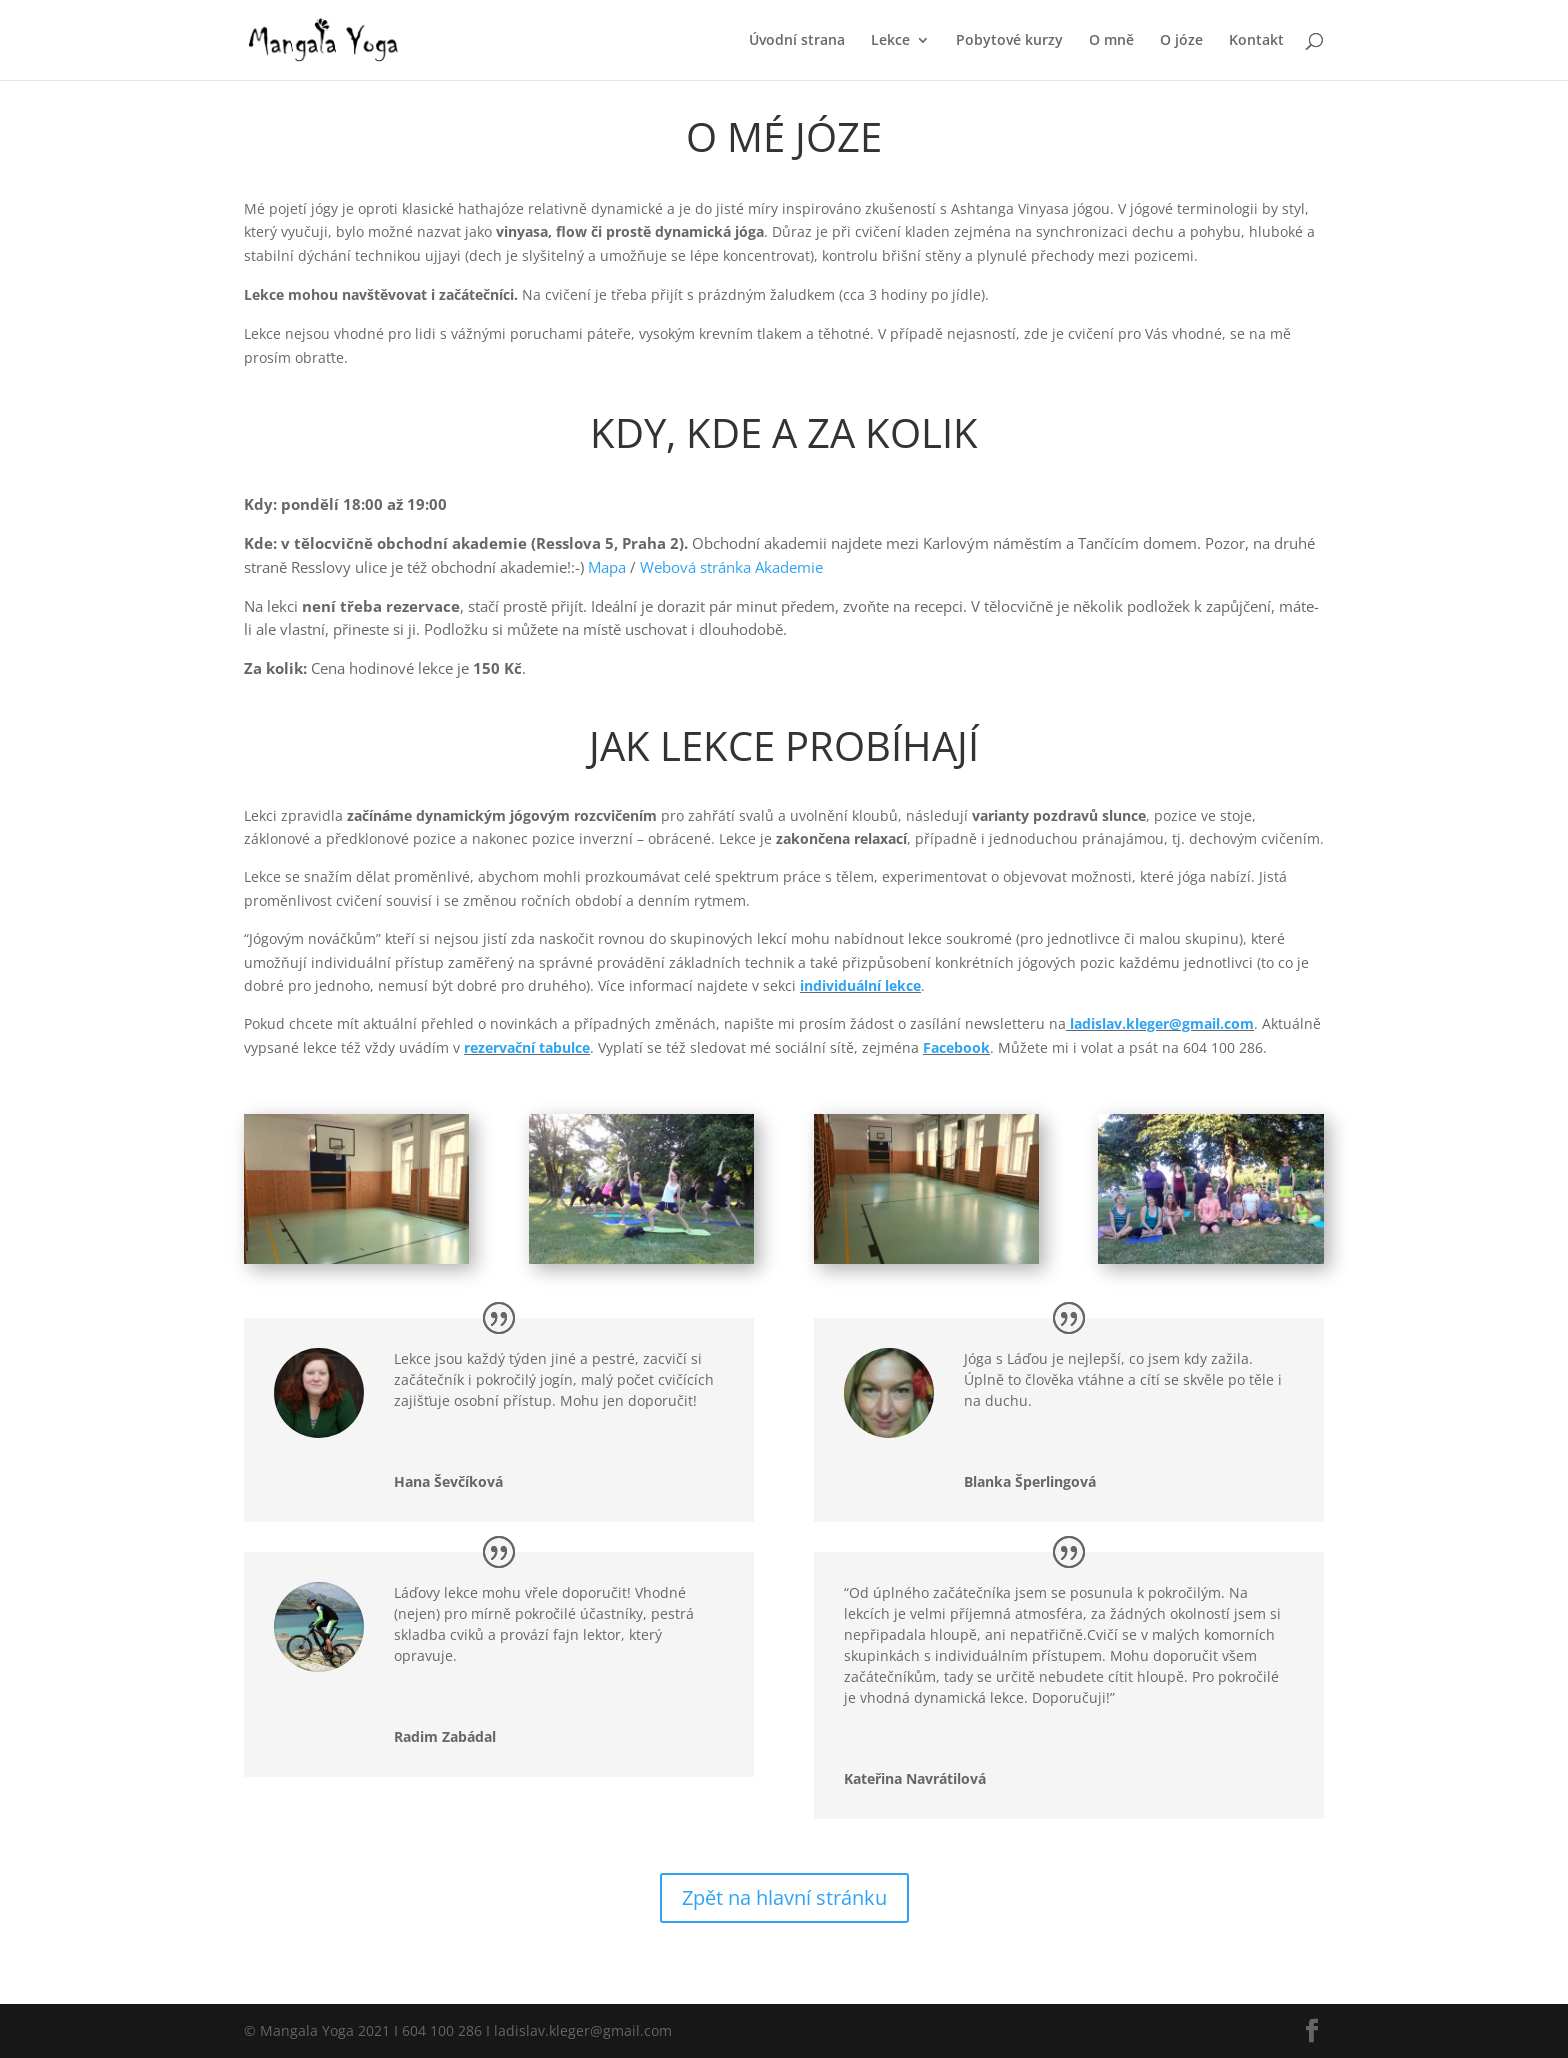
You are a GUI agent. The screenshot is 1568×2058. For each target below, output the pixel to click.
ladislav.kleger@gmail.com (1162, 1023)
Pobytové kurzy (1009, 41)
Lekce (890, 41)
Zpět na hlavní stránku (784, 1897)
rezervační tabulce (527, 1047)
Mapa (607, 567)
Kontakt (1256, 41)
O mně (1111, 41)
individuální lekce (860, 985)
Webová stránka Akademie (731, 567)
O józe (1181, 41)
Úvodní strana (797, 41)
